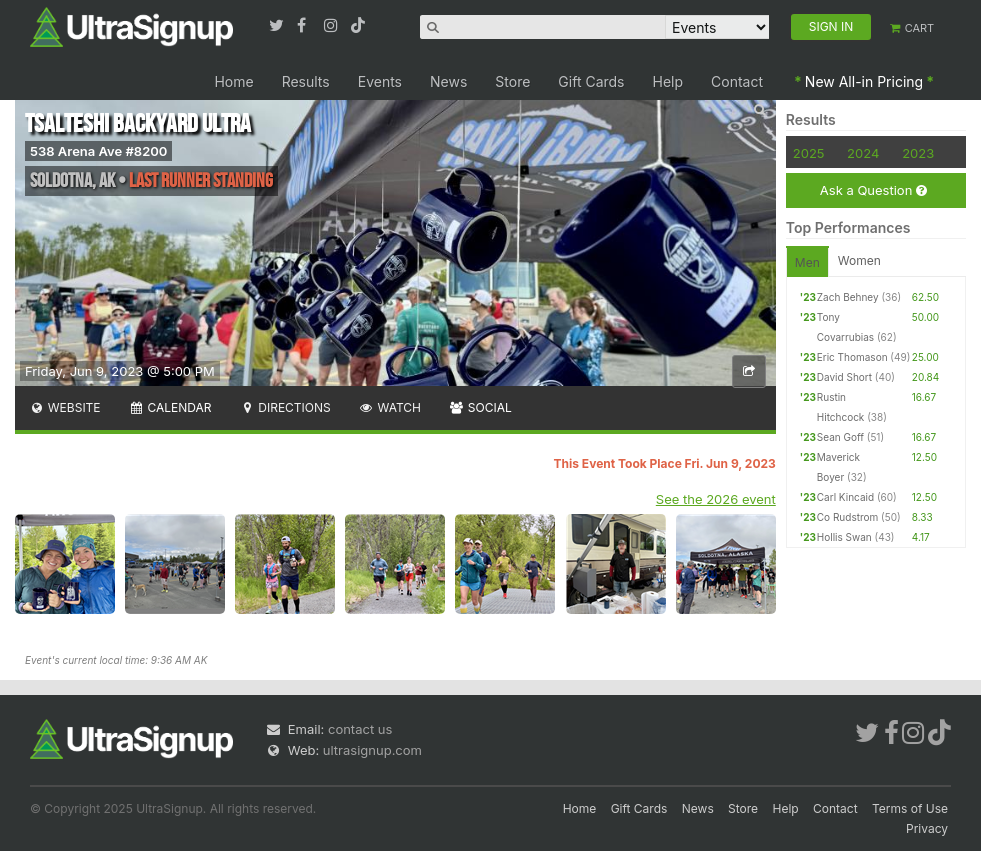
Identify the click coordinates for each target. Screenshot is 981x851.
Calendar (170, 407)
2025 (809, 153)
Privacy (927, 828)
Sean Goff (840, 437)
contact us (360, 729)
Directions (284, 407)
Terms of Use (910, 808)
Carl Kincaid (845, 497)
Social (480, 407)
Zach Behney (848, 297)
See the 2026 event (716, 499)
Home (233, 81)
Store (512, 81)
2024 (863, 153)
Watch (390, 407)
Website (65, 407)
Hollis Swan (844, 537)
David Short (844, 377)
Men (807, 262)
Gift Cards (591, 81)
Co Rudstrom (848, 517)
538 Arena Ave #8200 (98, 151)
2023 (918, 153)
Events (380, 81)
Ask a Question (873, 190)
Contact (737, 81)
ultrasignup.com (372, 750)
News (448, 81)
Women (859, 260)
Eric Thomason (852, 357)
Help (668, 81)
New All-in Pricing (864, 81)
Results (306, 81)
